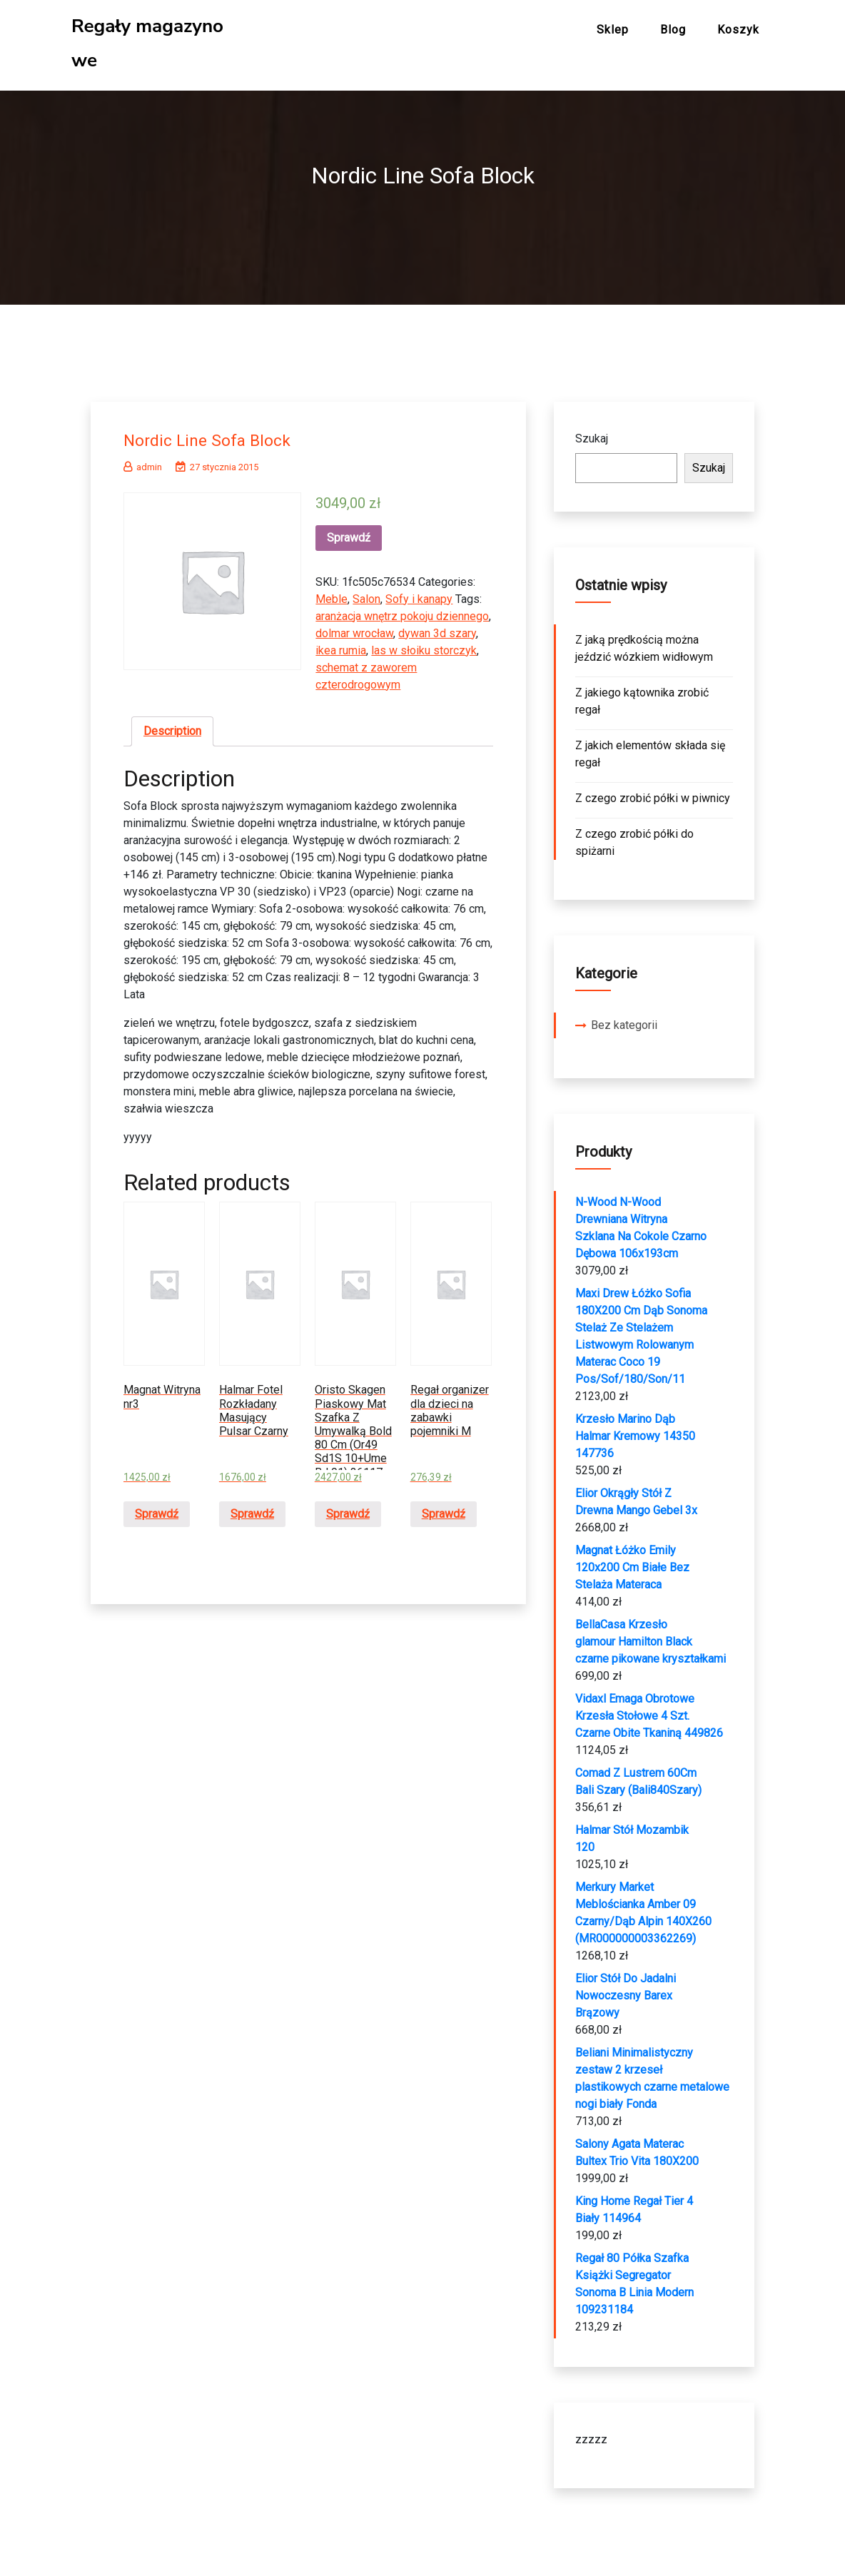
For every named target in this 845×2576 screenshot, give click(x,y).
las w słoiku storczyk (424, 645)
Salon (366, 594)
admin (142, 462)
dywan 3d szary (437, 628)
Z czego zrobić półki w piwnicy (652, 793)
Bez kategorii (624, 1020)
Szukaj (591, 433)
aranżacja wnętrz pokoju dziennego (402, 611)
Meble (331, 594)
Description (172, 726)
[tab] (172, 726)
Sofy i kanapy (418, 594)
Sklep (613, 29)
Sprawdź (348, 532)
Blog (673, 29)
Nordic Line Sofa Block (215, 434)
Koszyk (738, 29)
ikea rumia (340, 645)
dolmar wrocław (354, 628)
